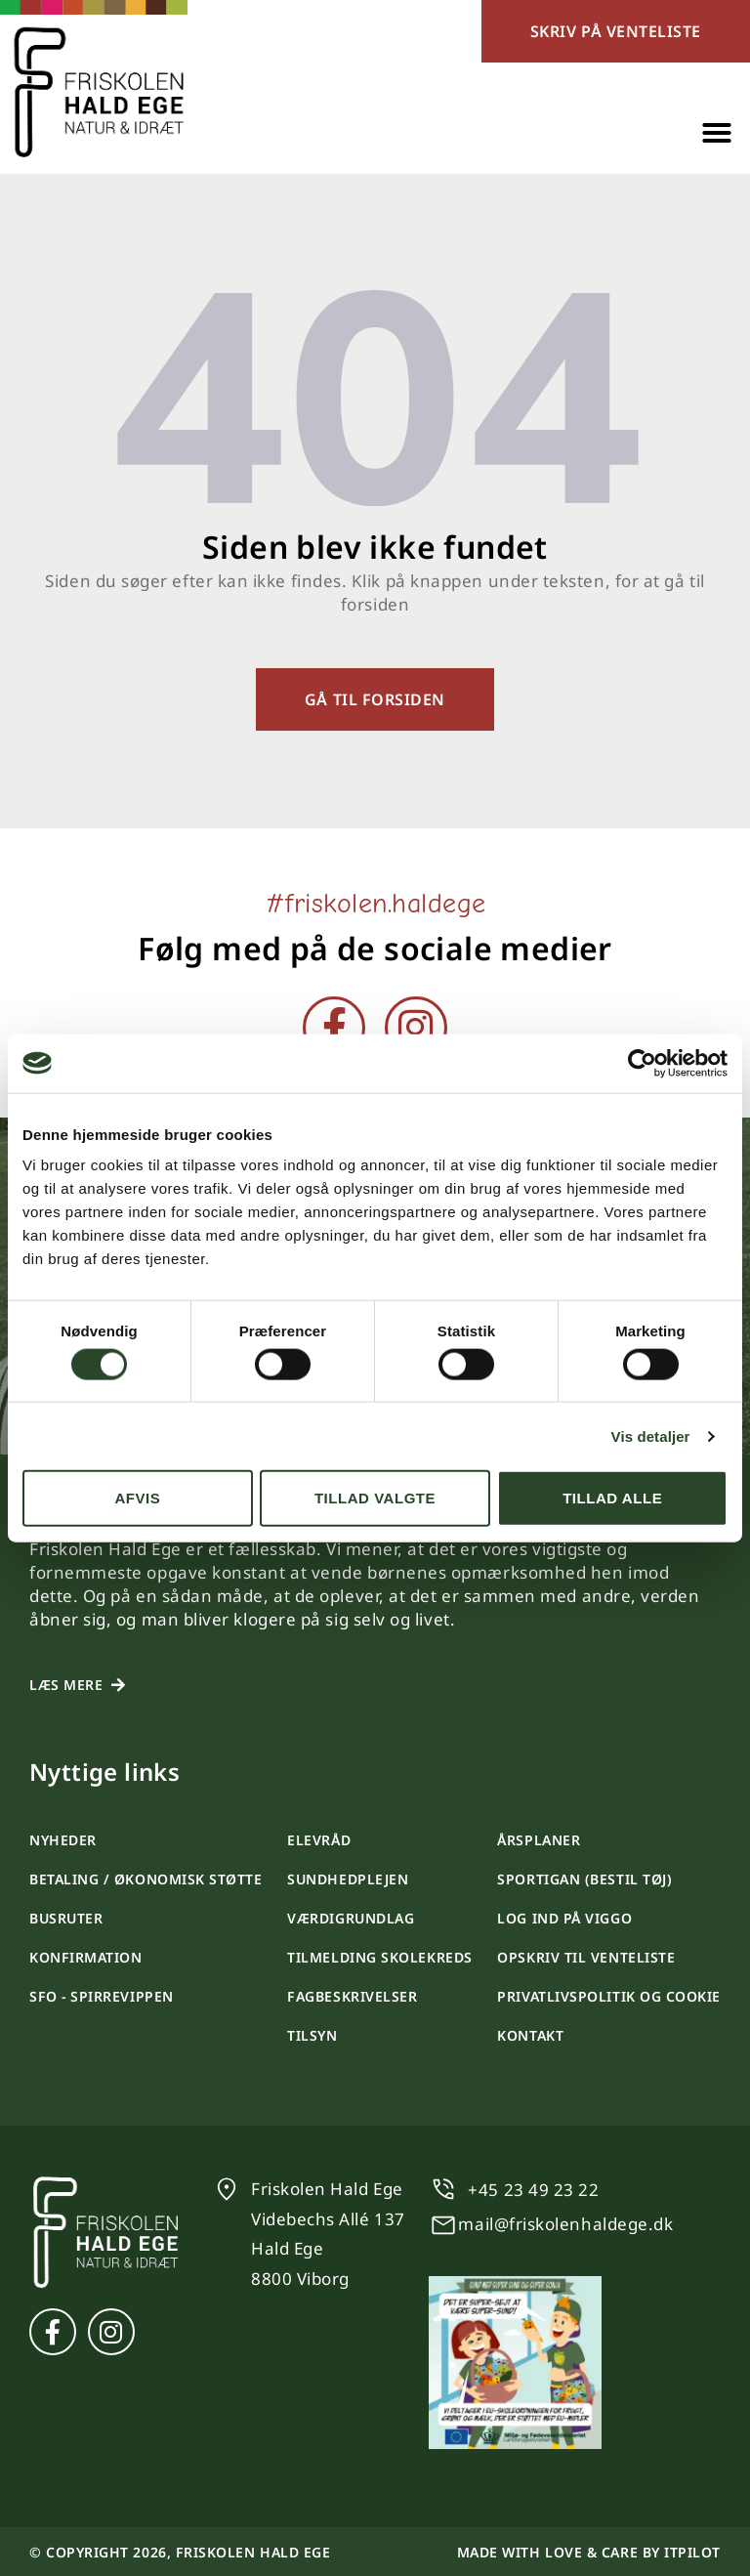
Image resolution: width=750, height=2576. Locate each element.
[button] (716, 132)
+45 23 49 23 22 (533, 2189)
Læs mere (66, 1684)
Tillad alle (612, 1498)
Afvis (137, 1498)
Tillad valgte (375, 1498)
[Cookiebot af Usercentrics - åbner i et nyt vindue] (642, 1062)
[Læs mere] (118, 1685)
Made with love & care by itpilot (589, 2552)
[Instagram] (416, 1027)
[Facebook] (334, 1027)
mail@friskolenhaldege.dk (565, 2224)
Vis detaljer (650, 1435)
